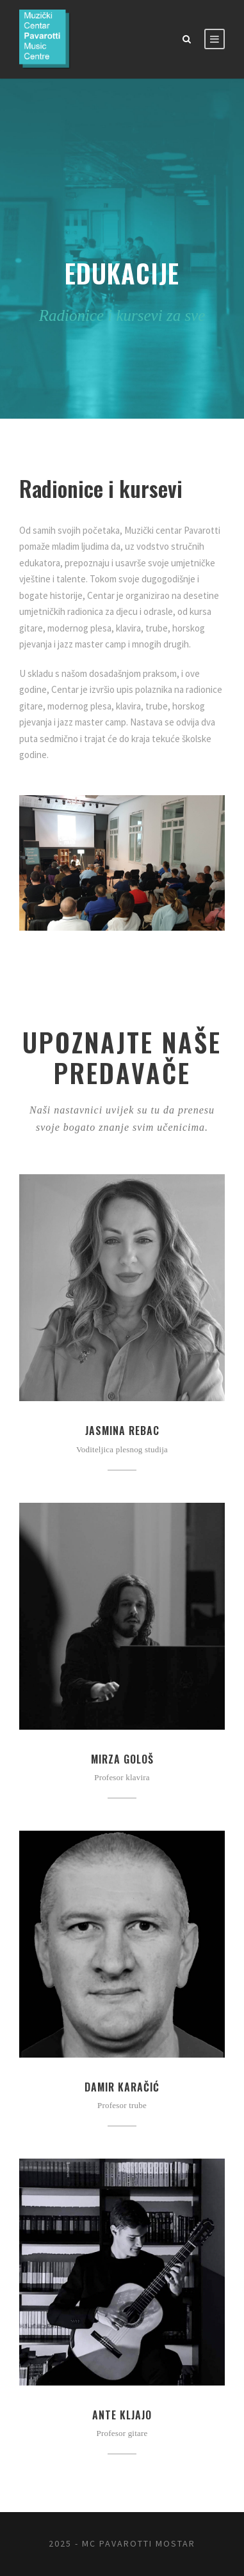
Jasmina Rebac (122, 1430)
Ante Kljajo (122, 2415)
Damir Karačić (122, 2087)
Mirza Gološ (122, 1759)
